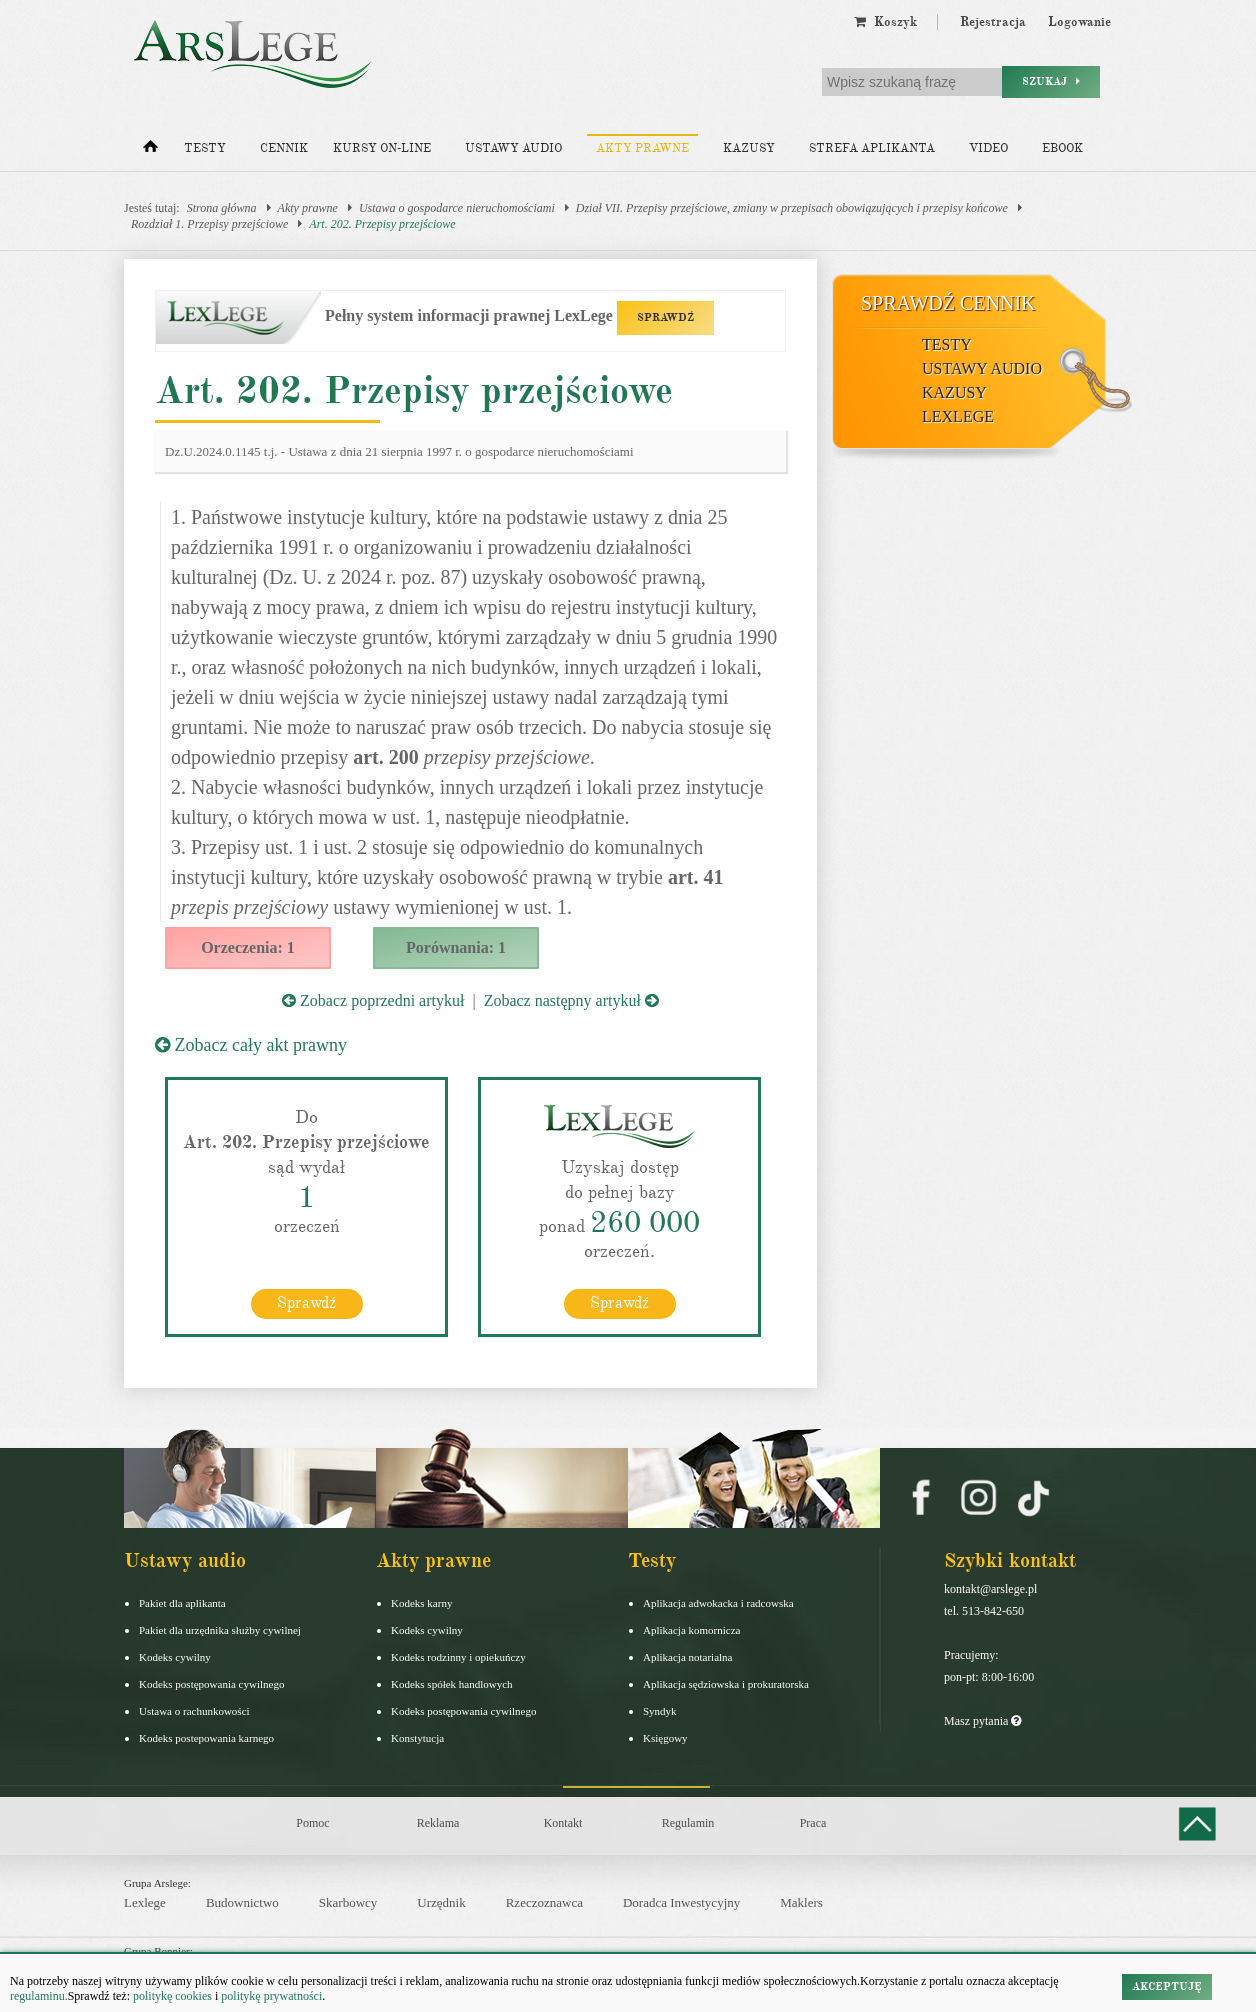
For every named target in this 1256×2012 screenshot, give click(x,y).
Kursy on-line (382, 148)
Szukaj (1051, 81)
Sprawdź (306, 1303)
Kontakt (563, 1823)
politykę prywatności (271, 1996)
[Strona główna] (150, 151)
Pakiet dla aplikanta (182, 1603)
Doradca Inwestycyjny (681, 1902)
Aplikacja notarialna (688, 1657)
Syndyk (660, 1711)
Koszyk (885, 22)
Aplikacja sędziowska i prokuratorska (726, 1684)
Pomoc (312, 1823)
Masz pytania (982, 1721)
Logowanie (1079, 22)
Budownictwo (242, 1902)
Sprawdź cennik (948, 303)
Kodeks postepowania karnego (206, 1738)
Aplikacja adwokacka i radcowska (718, 1603)
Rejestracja (993, 22)
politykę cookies (172, 1996)
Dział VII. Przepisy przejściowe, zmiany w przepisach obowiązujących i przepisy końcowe (792, 208)
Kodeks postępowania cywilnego (211, 1684)
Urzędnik (441, 1902)
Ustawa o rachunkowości (194, 1711)
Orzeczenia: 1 (248, 947)
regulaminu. (39, 1996)
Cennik (284, 148)
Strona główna (222, 208)
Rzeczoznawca (544, 1902)
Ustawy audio (513, 148)
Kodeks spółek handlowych (452, 1684)
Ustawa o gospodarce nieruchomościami (457, 208)
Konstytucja (417, 1738)
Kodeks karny (421, 1603)
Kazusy (749, 148)
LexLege (958, 416)
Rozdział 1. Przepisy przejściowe (209, 224)
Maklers (801, 1902)
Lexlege (145, 1902)
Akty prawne (642, 148)
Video (988, 148)
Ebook (1062, 148)
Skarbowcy (348, 1902)
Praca (813, 1823)
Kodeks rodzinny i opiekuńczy (458, 1657)
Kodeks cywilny (175, 1657)
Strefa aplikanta (872, 148)
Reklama (438, 1823)
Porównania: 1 (456, 947)
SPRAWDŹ (665, 317)
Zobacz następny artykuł (571, 1000)
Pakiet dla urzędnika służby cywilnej (220, 1630)
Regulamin (688, 1823)
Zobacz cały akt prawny (251, 1045)
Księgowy (665, 1738)
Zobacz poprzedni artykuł (373, 1000)
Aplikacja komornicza (691, 1630)
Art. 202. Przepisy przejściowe (382, 224)
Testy (205, 148)
